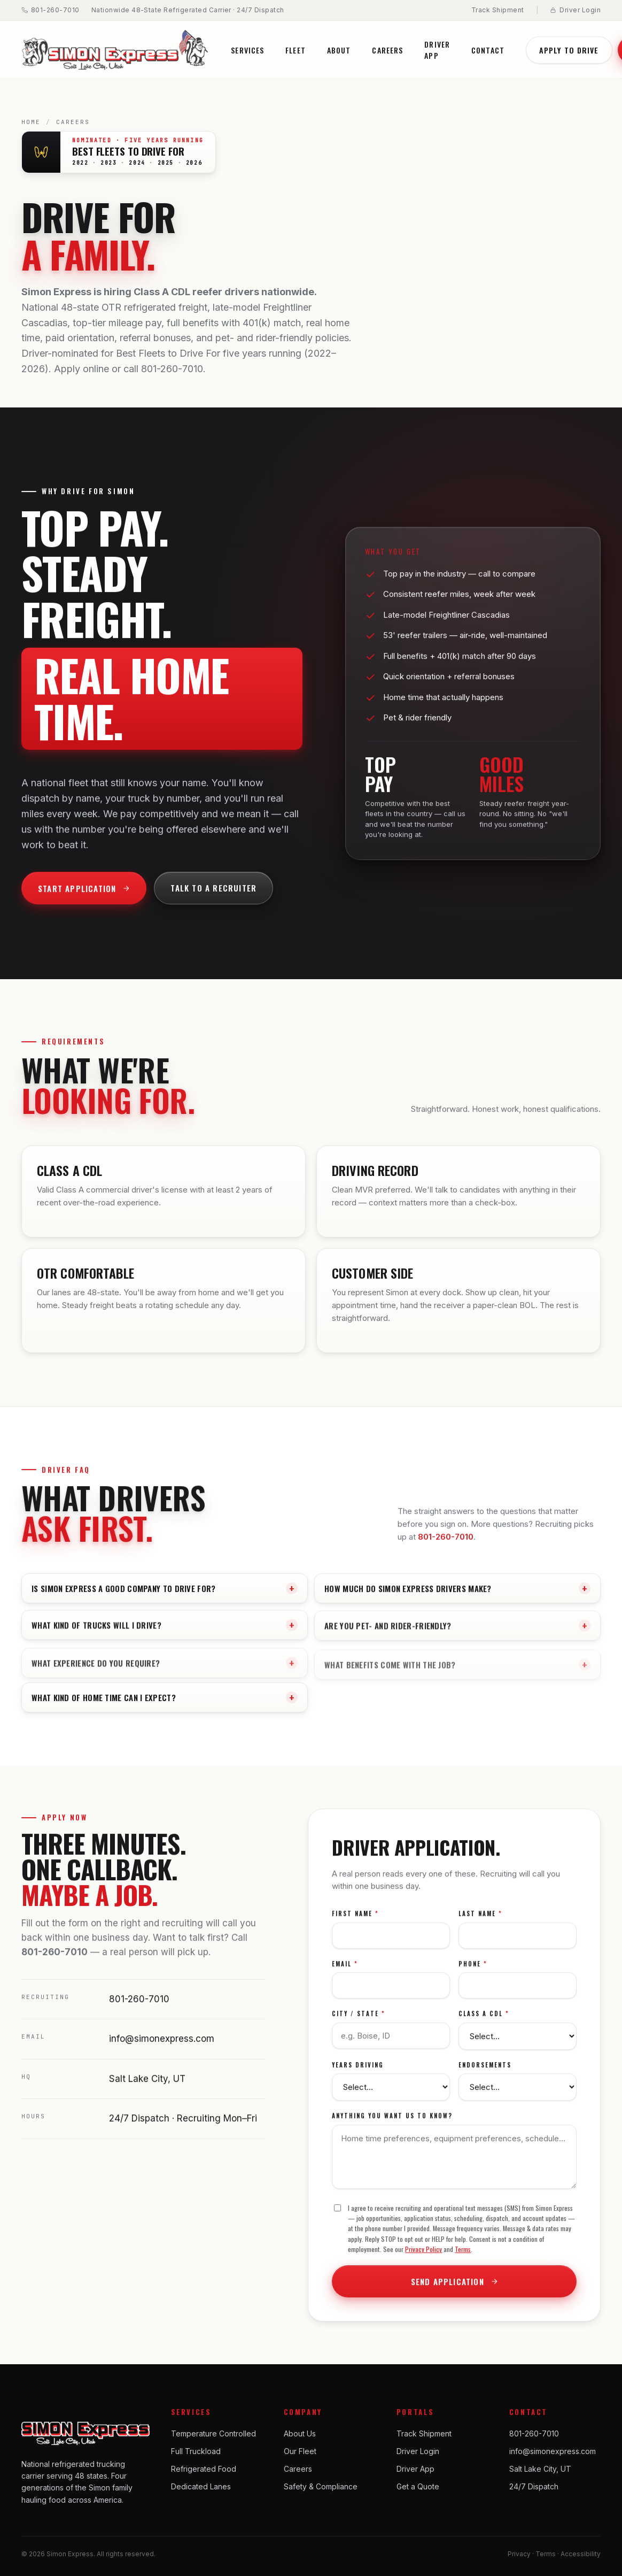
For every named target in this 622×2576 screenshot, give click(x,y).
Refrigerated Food (203, 2468)
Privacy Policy (423, 2256)
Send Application (454, 2288)
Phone (472, 1970)
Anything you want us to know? (392, 2122)
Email (345, 1970)
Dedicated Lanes (201, 2486)
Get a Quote (417, 2486)
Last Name (480, 1920)
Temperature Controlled (213, 2433)
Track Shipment (497, 10)
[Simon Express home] (115, 49)
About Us (300, 2433)
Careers (387, 50)
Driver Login (575, 10)
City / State (358, 2020)
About (339, 50)
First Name (355, 1920)
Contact (487, 50)
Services (247, 50)
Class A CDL (483, 2020)
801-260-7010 (50, 10)
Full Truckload (196, 2451)
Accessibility (581, 2554)
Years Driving (358, 2071)
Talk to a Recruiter (213, 895)
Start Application (84, 895)
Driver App (437, 50)
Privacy (519, 2554)
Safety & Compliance (320, 2486)
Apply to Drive (569, 50)
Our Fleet (300, 2451)
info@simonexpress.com (161, 2045)
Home (31, 122)
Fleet (295, 50)
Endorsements (484, 2071)
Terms (463, 2256)
